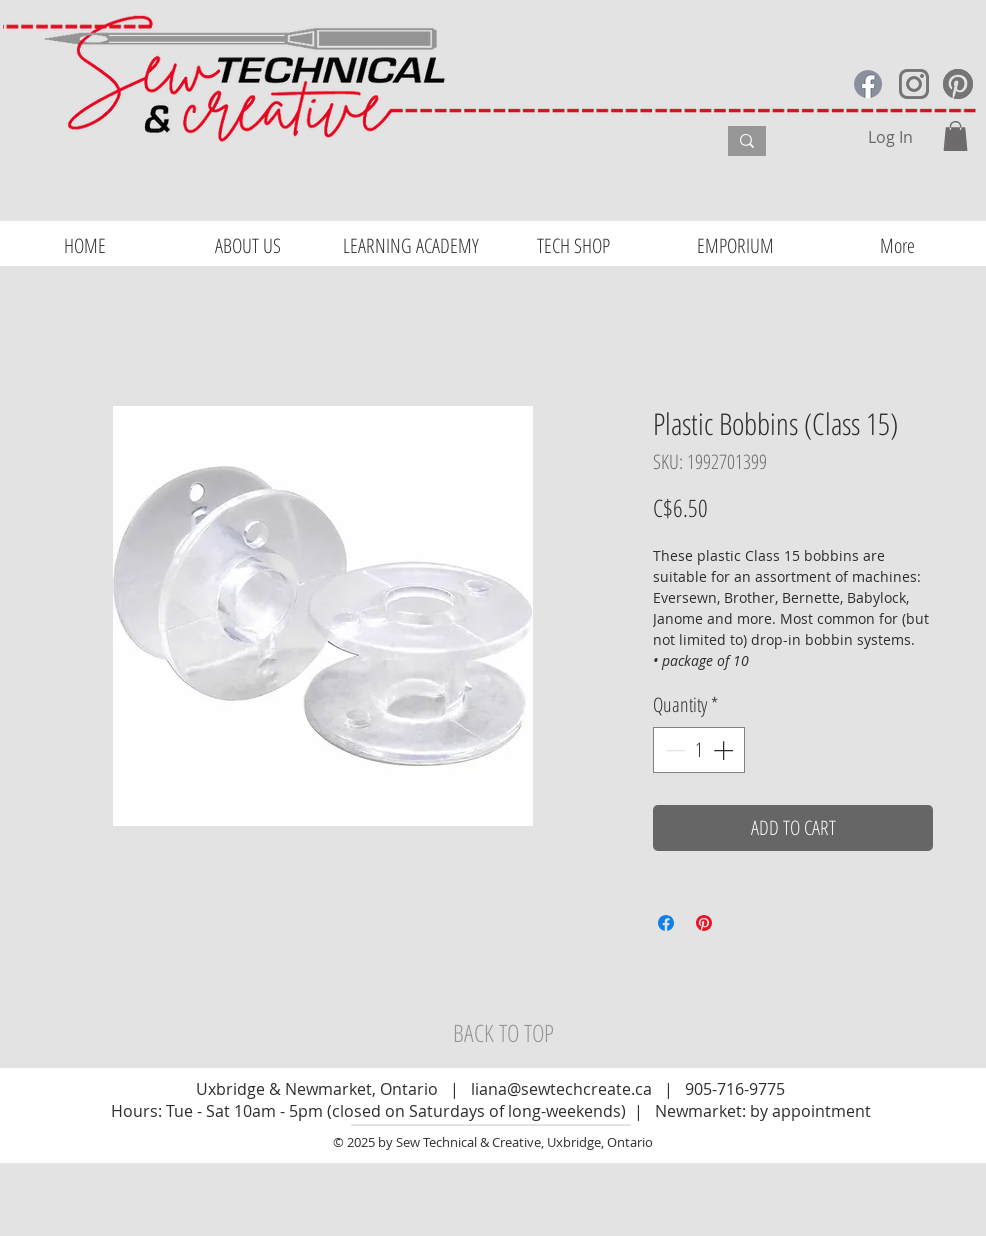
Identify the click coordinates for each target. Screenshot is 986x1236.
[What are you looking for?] (578, 144)
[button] (955, 136)
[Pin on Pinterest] (704, 923)
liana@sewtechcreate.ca (561, 1089)
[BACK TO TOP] (503, 1033)
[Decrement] (673, 750)
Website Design (61, 1227)
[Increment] (725, 750)
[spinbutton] (699, 750)
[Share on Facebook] (666, 923)
